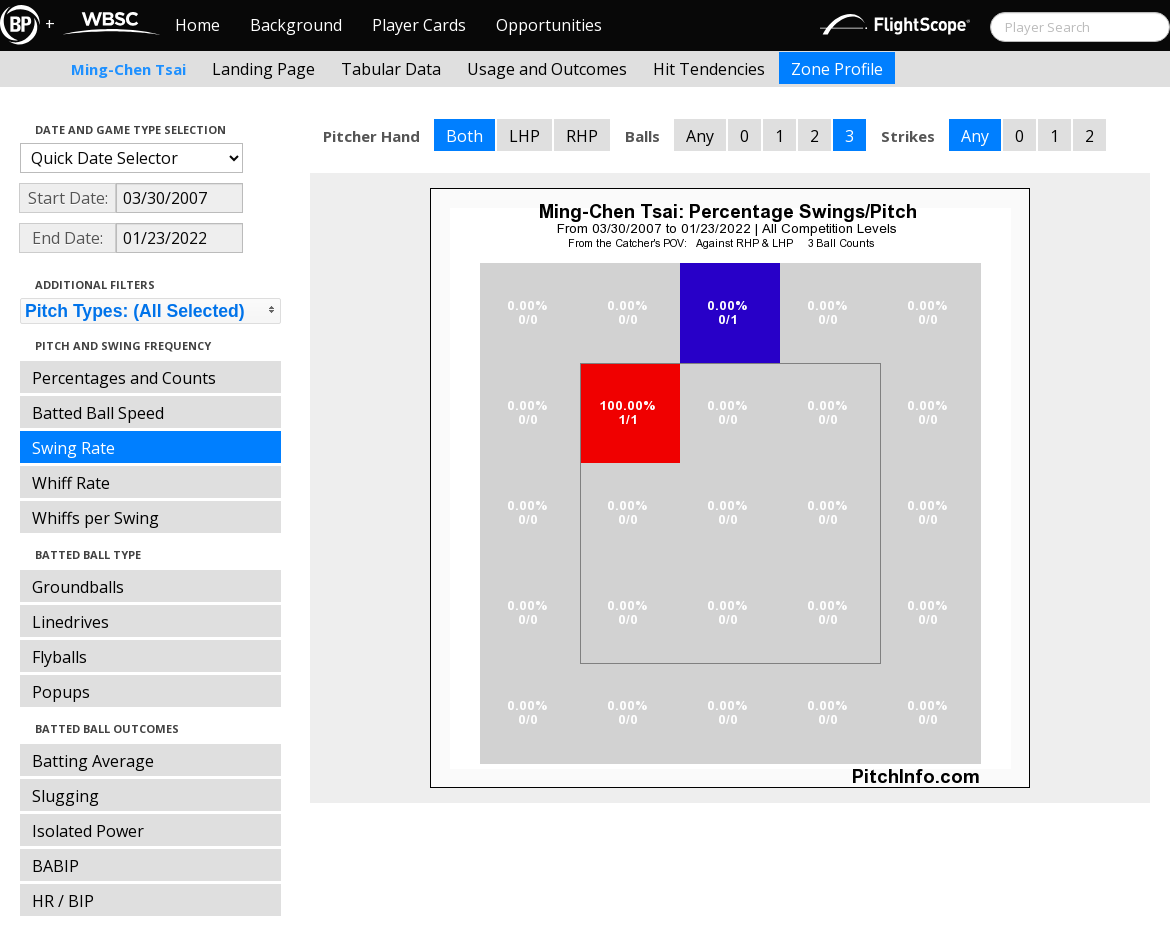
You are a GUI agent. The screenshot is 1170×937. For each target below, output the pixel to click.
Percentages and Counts (124, 378)
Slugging (65, 796)
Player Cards (419, 25)
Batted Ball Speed (98, 413)
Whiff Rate (71, 483)
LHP (524, 136)
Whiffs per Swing (95, 518)
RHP (582, 136)
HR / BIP (63, 901)
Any (700, 136)
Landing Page (263, 69)
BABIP (55, 866)
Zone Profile (837, 69)
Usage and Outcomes (547, 69)
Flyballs (59, 657)
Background (296, 25)
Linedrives (70, 622)
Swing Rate (73, 448)
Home (197, 25)
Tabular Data (391, 69)
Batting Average (93, 761)
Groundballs (78, 587)
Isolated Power (88, 831)
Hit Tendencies (709, 69)
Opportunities (549, 25)
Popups (61, 692)
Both (464, 136)
